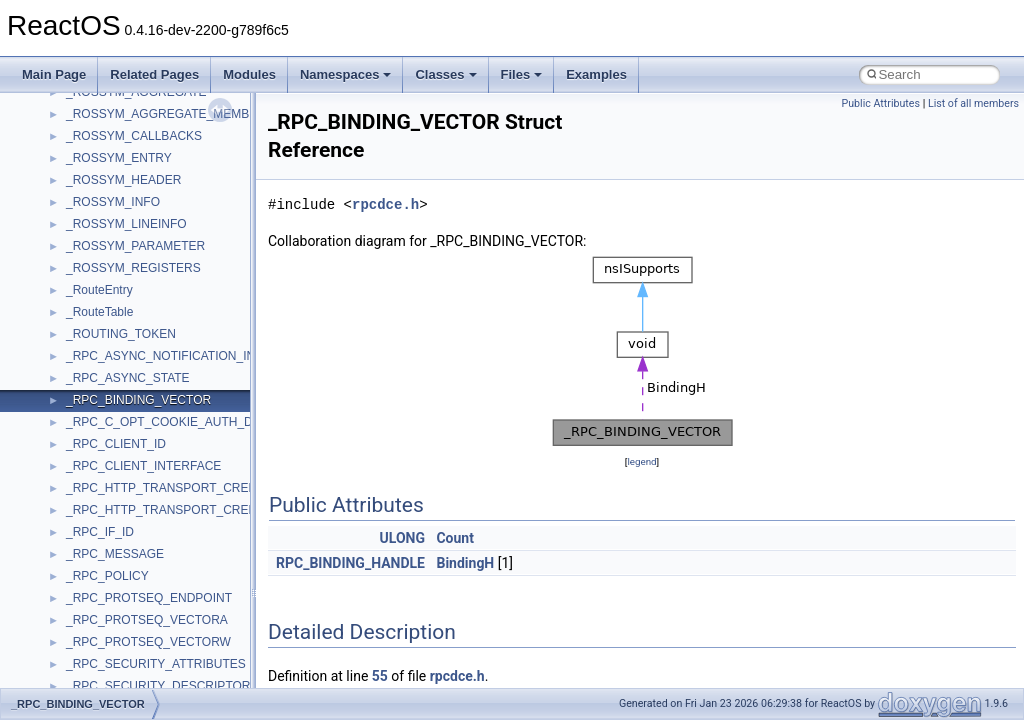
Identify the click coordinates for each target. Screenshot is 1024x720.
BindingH (465, 563)
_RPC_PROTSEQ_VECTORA (147, 620)
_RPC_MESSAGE (115, 554)
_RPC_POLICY (107, 576)
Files (522, 74)
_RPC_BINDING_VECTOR (138, 400)
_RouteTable (99, 312)
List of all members (973, 103)
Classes (445, 74)
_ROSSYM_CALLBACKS (134, 136)
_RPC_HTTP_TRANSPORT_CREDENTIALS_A (194, 488)
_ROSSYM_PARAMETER (135, 246)
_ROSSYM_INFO (113, 202)
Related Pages (154, 74)
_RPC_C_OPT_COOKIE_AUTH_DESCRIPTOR (194, 422)
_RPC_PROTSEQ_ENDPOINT (149, 598)
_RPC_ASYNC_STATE (128, 378)
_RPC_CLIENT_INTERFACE (143, 466)
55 (380, 676)
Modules (249, 74)
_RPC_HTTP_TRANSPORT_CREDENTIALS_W (195, 510)
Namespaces (346, 74)
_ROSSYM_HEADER (123, 180)
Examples (596, 74)
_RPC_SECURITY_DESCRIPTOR (158, 686)
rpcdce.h (385, 204)
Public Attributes (880, 103)
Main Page (54, 74)
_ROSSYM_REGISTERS (133, 268)
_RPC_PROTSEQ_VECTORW (148, 642)
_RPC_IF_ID (100, 532)
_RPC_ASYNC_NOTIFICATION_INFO (169, 356)
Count (455, 538)
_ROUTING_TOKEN (121, 334)
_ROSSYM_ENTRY (119, 158)
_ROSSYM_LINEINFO (126, 224)
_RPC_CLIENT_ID (116, 444)
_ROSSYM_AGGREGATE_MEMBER (166, 114)
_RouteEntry (99, 290)
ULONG (402, 538)
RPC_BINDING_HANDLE (350, 563)
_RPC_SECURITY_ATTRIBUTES (156, 664)
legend (641, 461)
